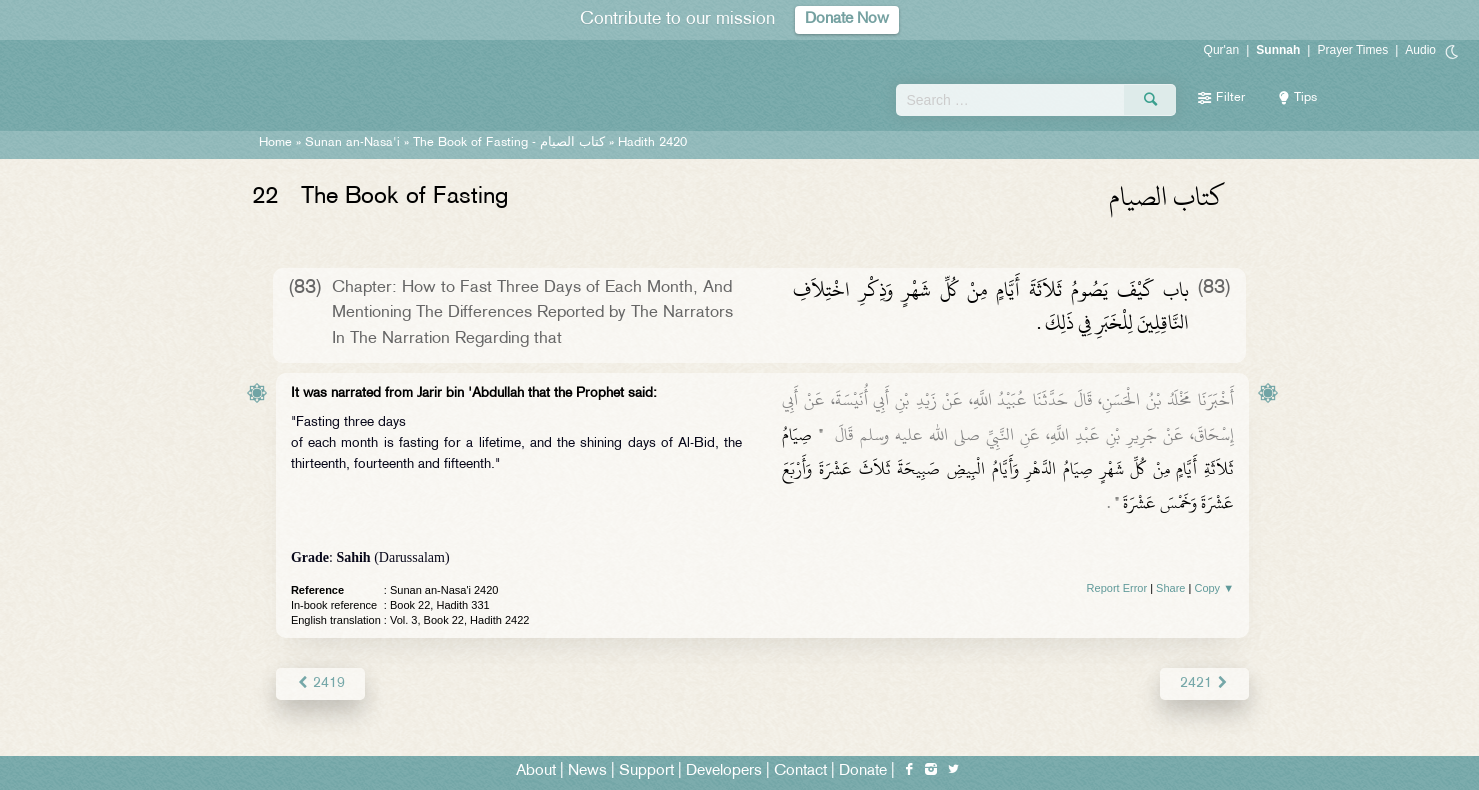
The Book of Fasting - (509, 143)
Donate (863, 771)
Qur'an (1222, 50)
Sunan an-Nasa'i (352, 143)
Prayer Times (1352, 50)
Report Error (1117, 588)
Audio (1420, 50)
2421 (1204, 683)
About (536, 771)
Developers (724, 771)
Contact (800, 771)
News (587, 771)
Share (1170, 588)
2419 (320, 683)
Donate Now (847, 19)
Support (646, 771)
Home (275, 143)
